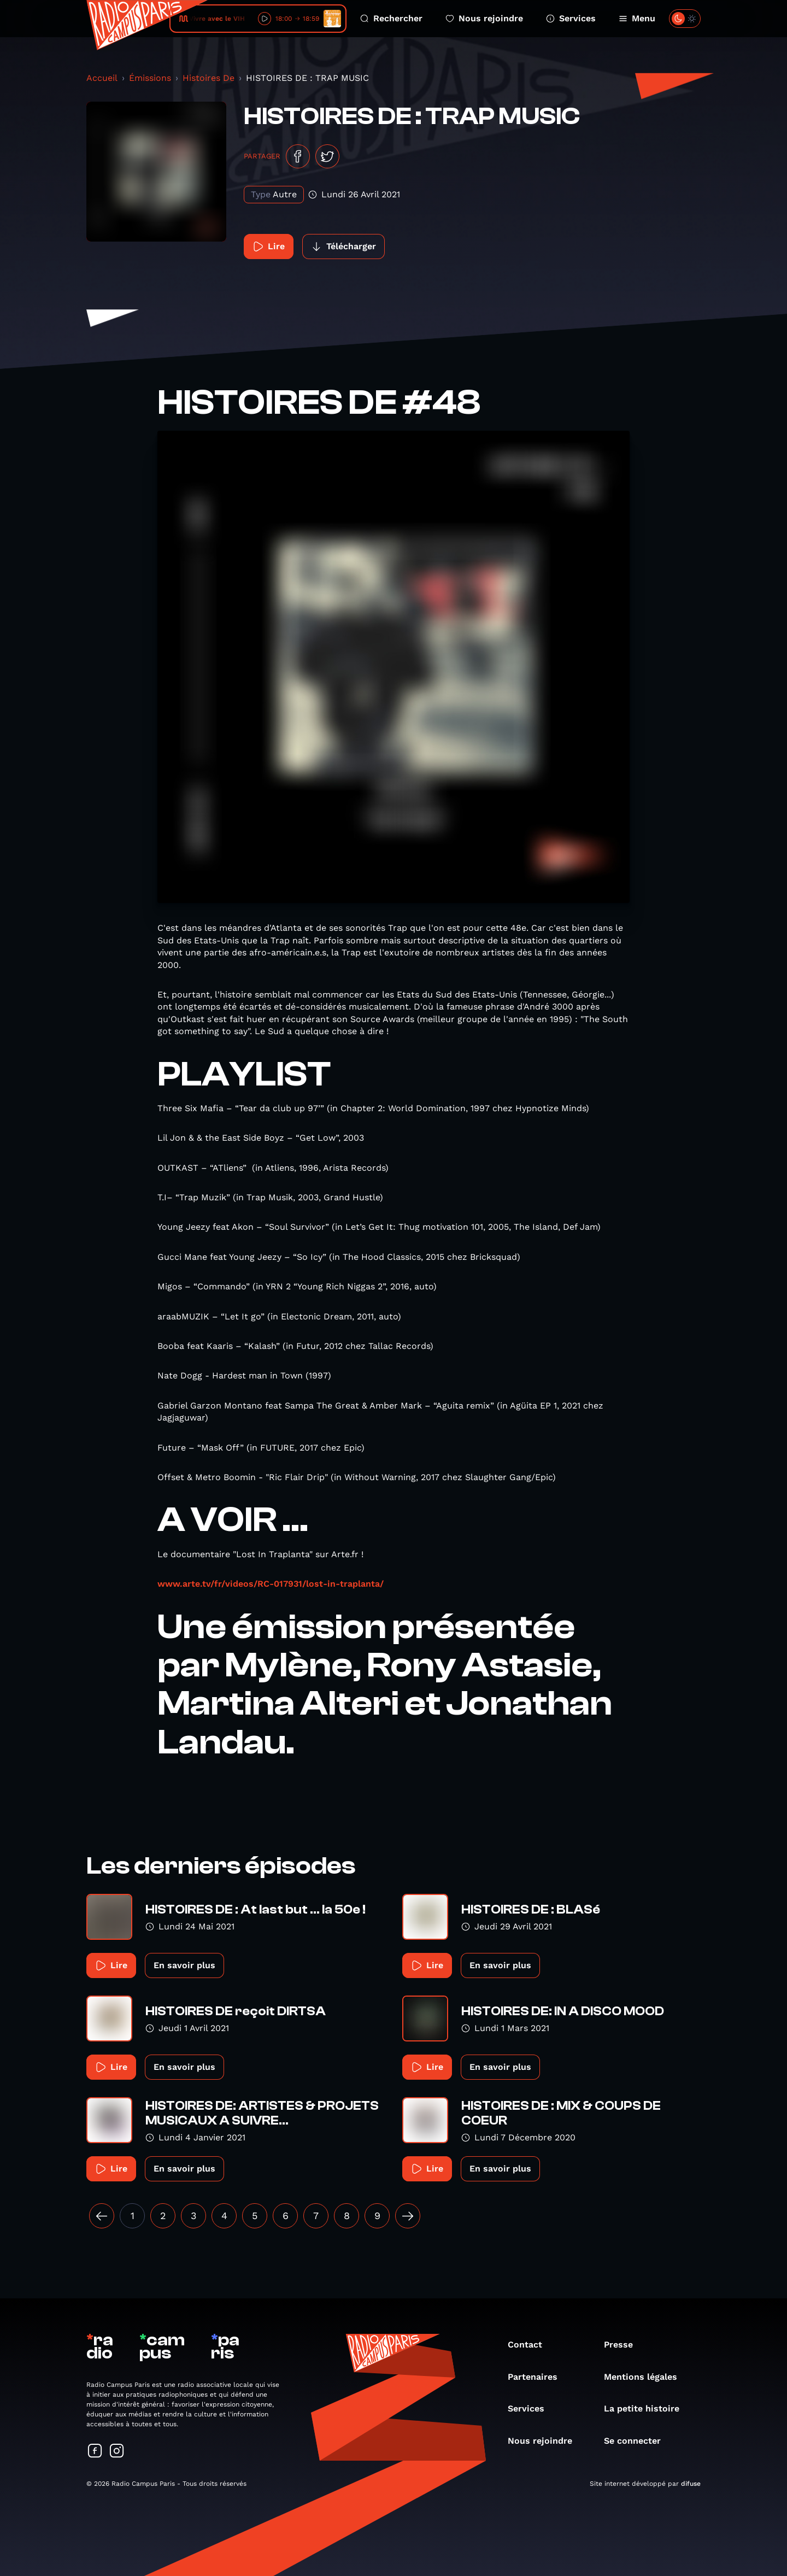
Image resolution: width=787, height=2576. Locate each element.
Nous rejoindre (484, 18)
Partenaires (538, 2377)
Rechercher (391, 18)
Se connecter (638, 2441)
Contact (530, 2344)
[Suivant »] (408, 2216)
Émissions (150, 78)
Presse (624, 2344)
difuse (691, 2483)
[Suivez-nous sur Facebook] (95, 2451)
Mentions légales (646, 2377)
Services (571, 18)
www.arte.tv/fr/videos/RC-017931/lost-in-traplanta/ (270, 1584)
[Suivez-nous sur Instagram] (117, 2451)
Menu (637, 18)
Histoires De (208, 78)
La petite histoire (647, 2408)
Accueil (102, 78)
